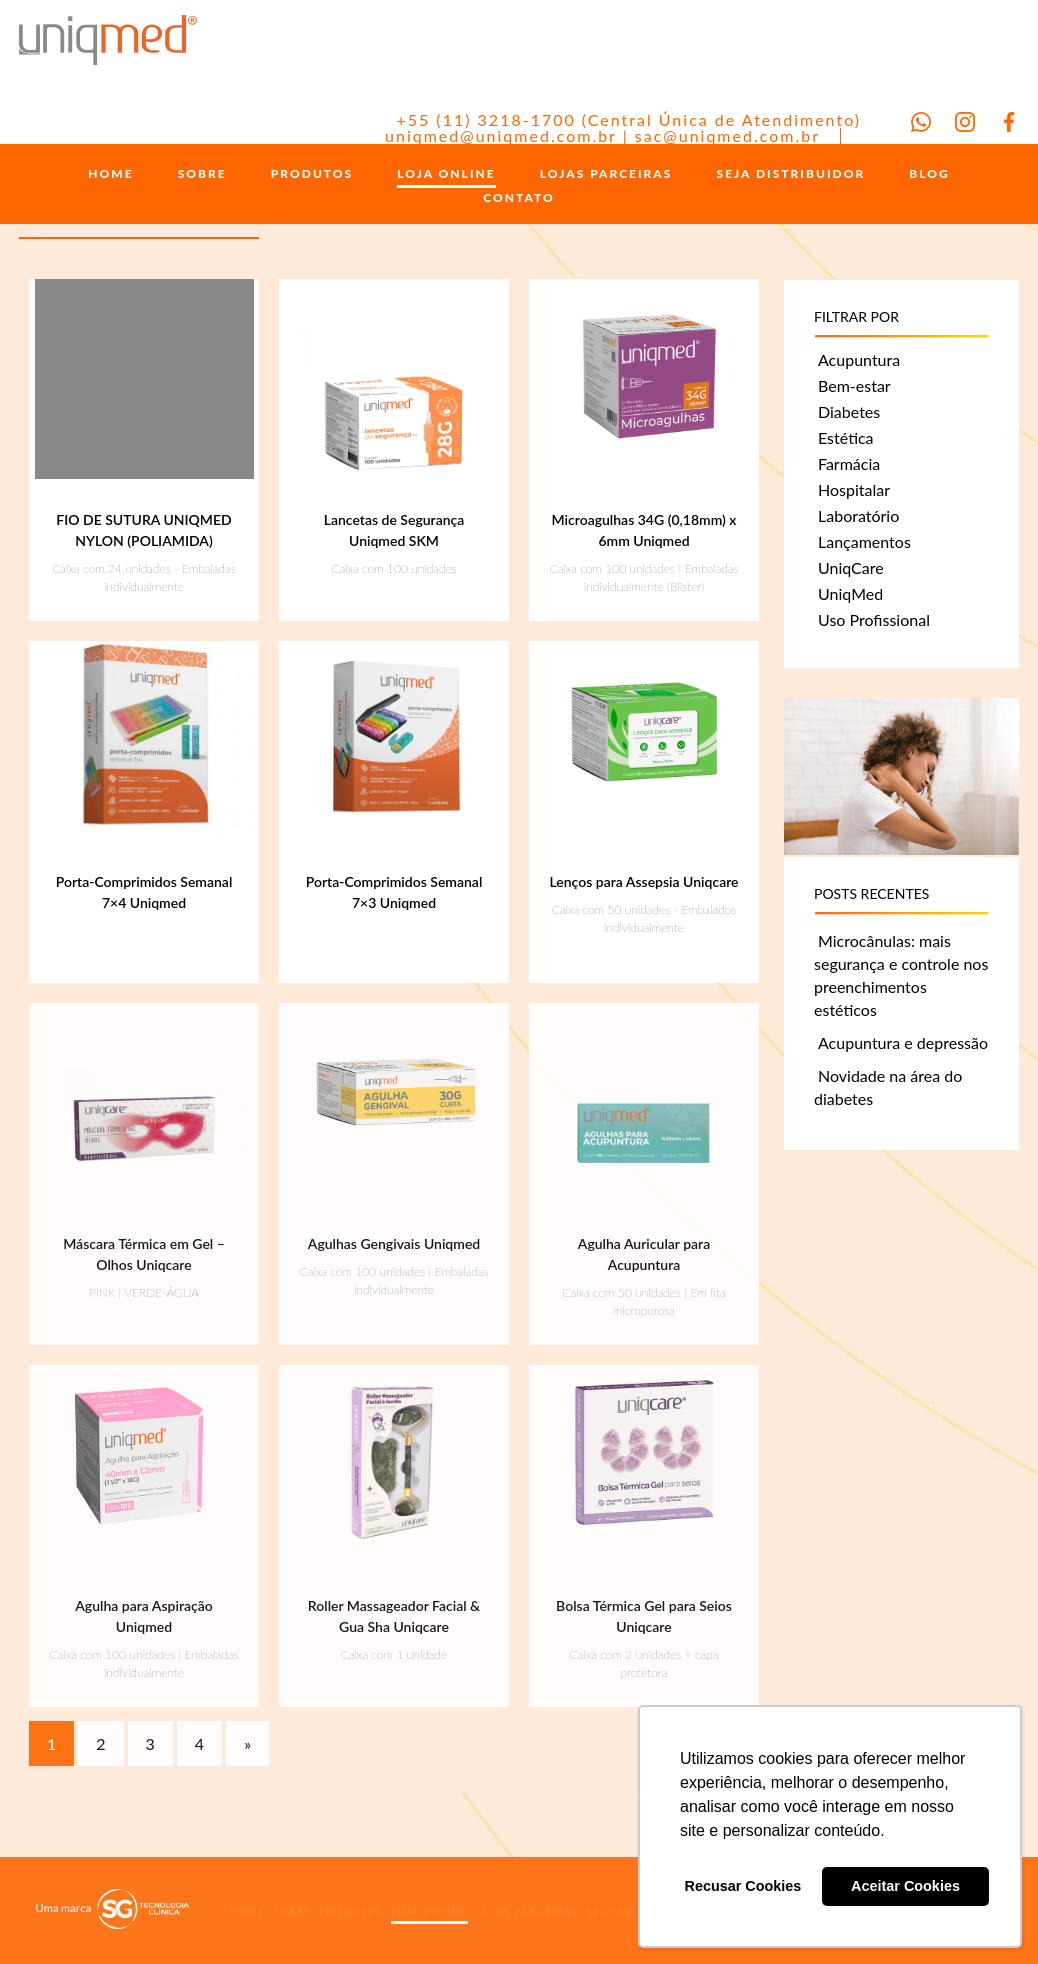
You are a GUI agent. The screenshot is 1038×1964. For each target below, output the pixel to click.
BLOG (929, 174)
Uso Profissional (874, 619)
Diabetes (849, 411)
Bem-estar (854, 385)
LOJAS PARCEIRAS (606, 174)
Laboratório (858, 515)
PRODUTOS (312, 174)
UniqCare (851, 567)
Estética (846, 437)
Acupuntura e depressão (903, 1042)
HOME (110, 174)
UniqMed (850, 593)
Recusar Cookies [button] (743, 1886)
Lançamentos (864, 541)
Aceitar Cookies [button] (905, 1886)
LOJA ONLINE (446, 174)
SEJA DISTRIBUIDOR (791, 174)
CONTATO (518, 198)
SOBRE (202, 174)
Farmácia (849, 463)
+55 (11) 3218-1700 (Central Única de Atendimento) (628, 119)
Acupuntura (859, 359)
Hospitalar (854, 489)
